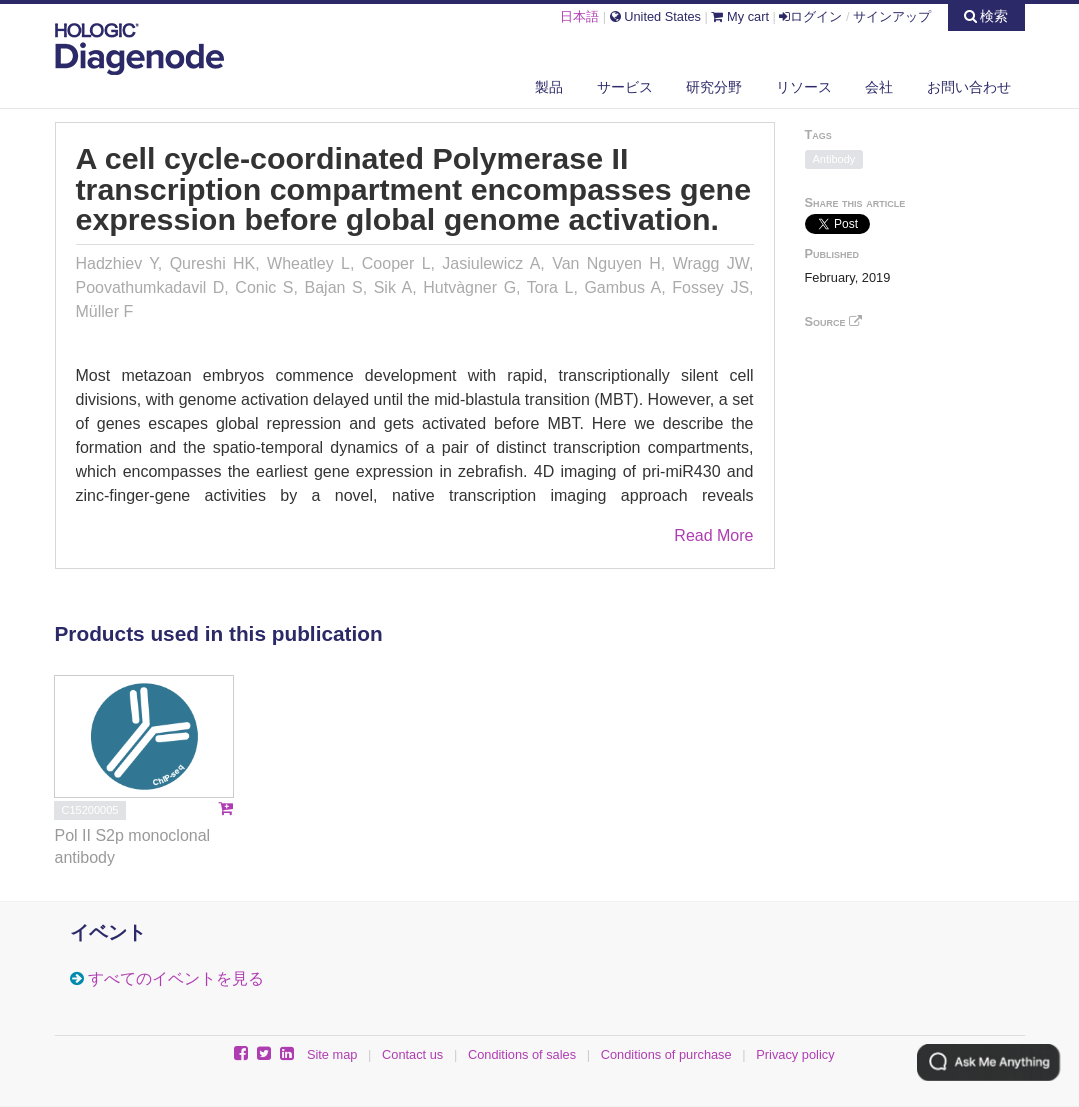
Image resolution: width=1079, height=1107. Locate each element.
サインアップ (892, 16)
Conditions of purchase (666, 1054)
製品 (549, 87)
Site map (332, 1054)
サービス (625, 87)
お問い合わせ (969, 87)
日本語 (579, 16)
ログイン (810, 16)
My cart (740, 16)
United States (655, 16)
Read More (713, 535)
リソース (804, 87)
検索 (986, 16)
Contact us (412, 1054)
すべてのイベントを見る (176, 978)
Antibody (834, 159)
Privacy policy (795, 1054)
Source (834, 321)
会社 (879, 87)
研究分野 (714, 87)
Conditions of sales (522, 1054)
